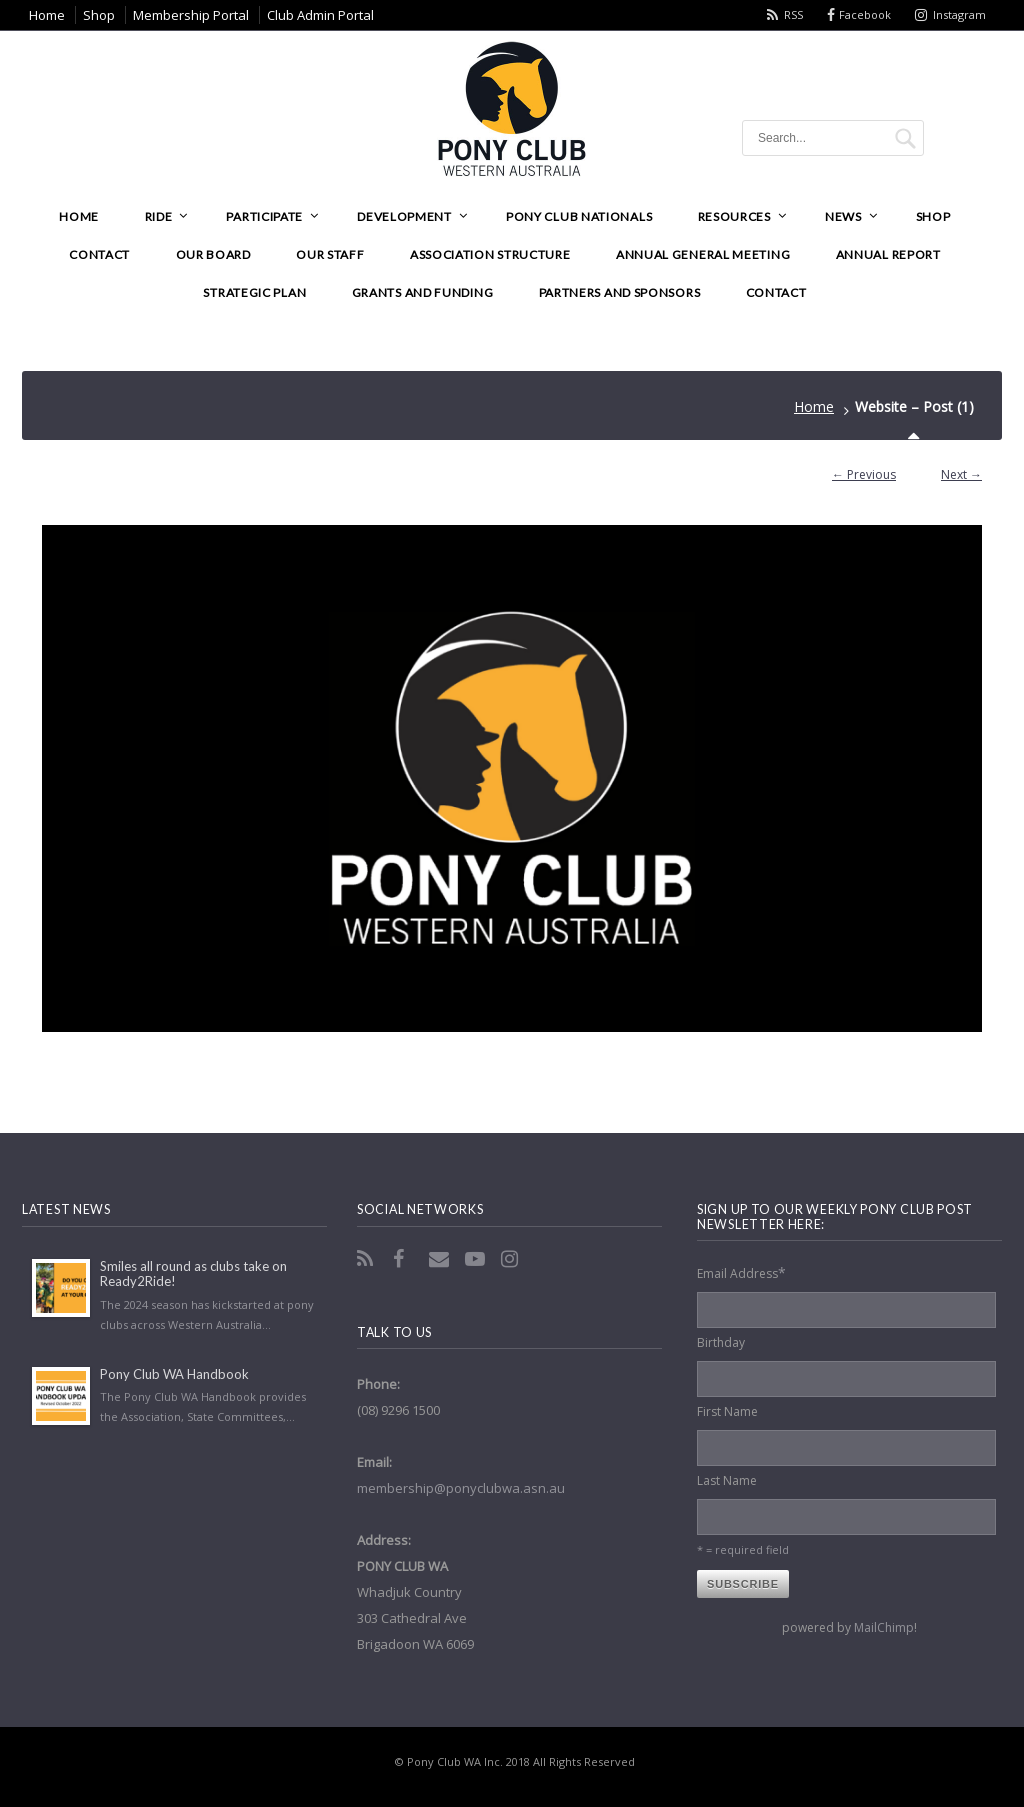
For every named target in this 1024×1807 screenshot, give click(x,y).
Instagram (959, 14)
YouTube (477, 1259)
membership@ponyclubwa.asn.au (461, 1488)
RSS (793, 14)
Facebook (865, 14)
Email (441, 1259)
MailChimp (884, 1627)
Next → (961, 474)
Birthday (721, 1342)
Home (814, 406)
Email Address (741, 1272)
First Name (727, 1411)
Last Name (727, 1480)
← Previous (864, 474)
